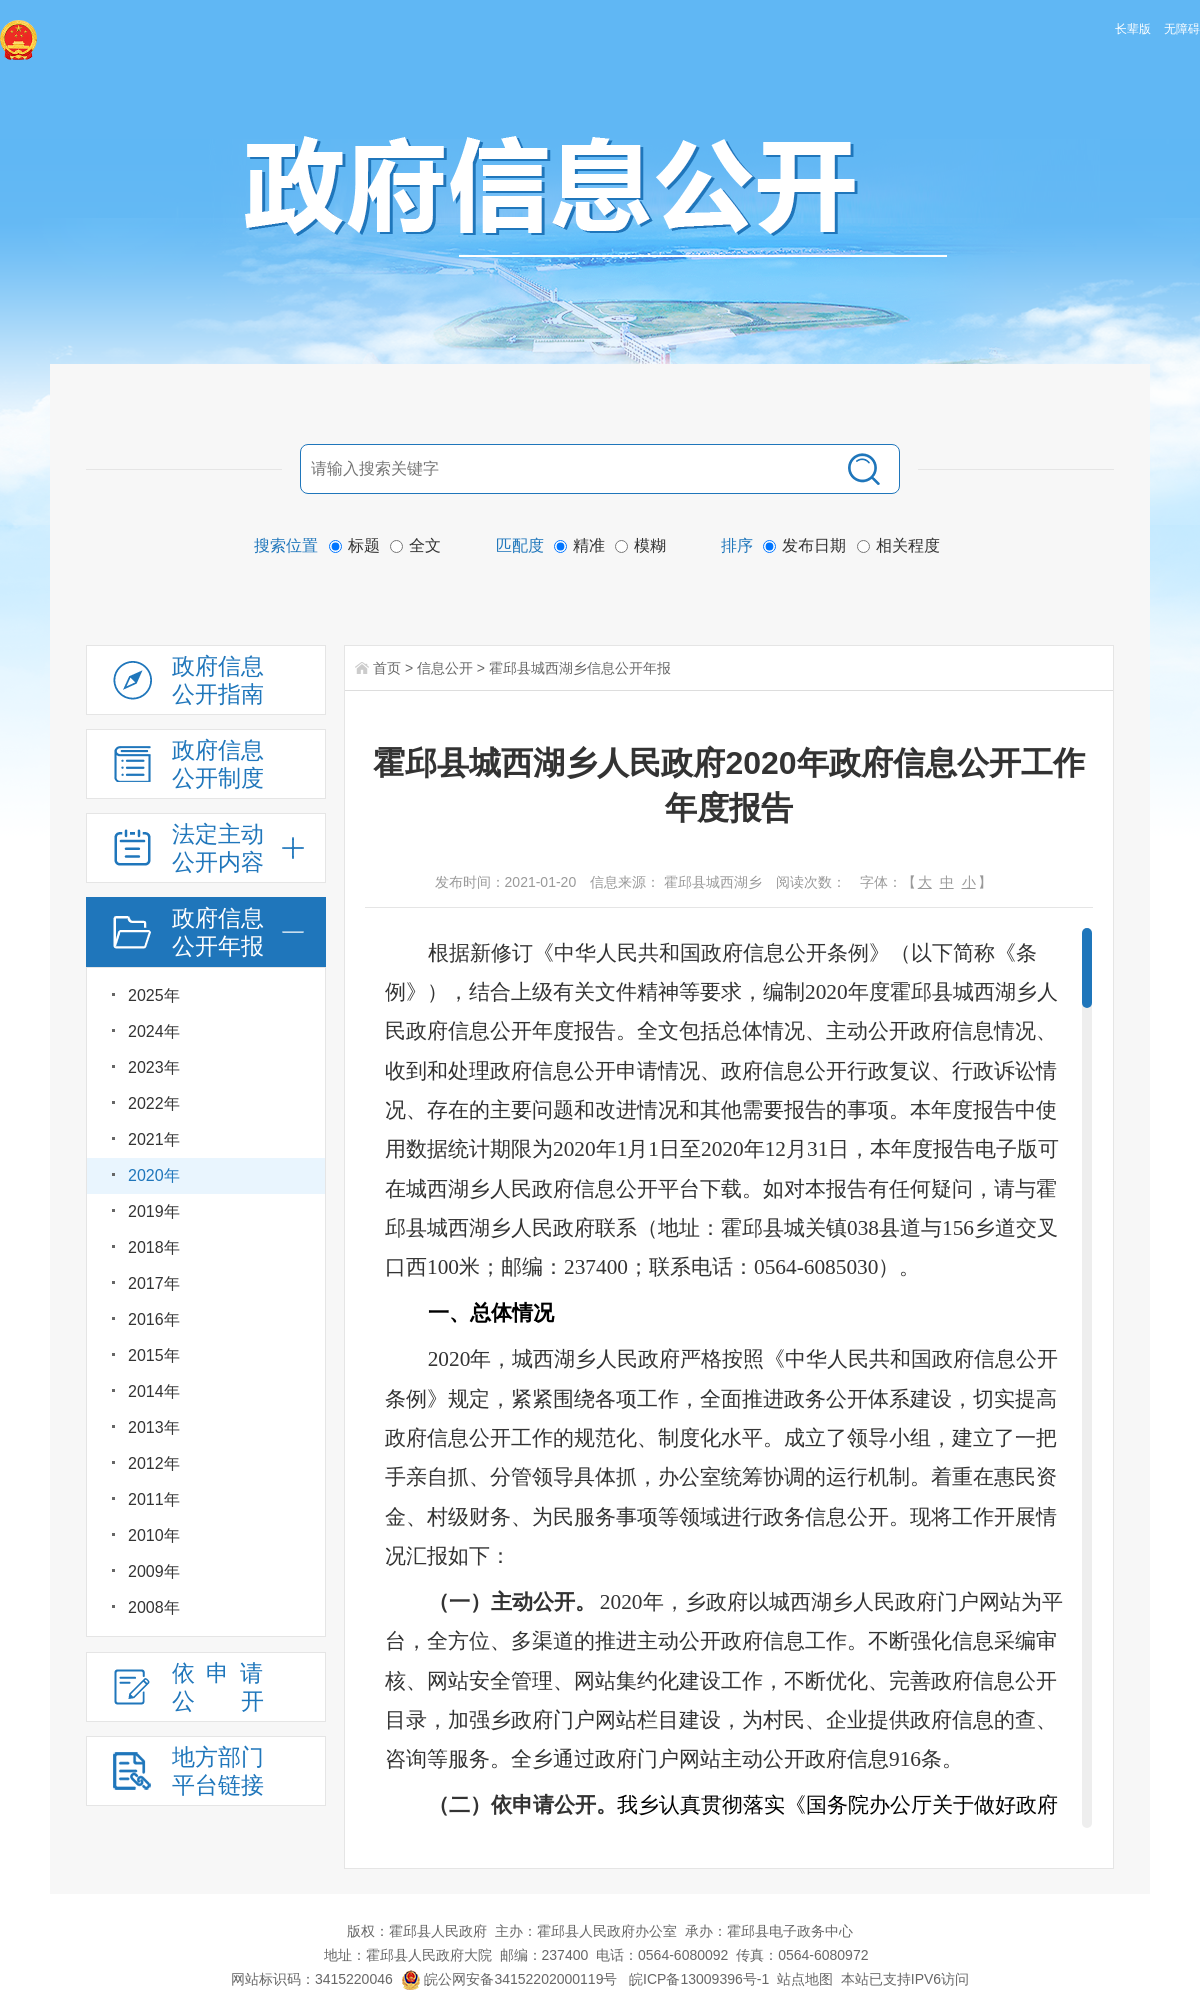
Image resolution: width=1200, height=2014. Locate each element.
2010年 (154, 1535)
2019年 (154, 1211)
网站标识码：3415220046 (312, 1979)
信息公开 (445, 668)
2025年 (154, 995)
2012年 (154, 1463)
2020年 (154, 1175)
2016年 (154, 1319)
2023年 (154, 1067)
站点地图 (805, 1979)
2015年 (154, 1355)
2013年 (154, 1427)
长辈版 (1133, 29)
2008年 (154, 1607)
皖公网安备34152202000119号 (509, 1979)
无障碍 (1182, 29)
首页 (387, 668)
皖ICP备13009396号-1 (699, 1979)
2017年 (154, 1283)
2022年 (154, 1103)
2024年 (154, 1031)
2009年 (154, 1571)
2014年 (154, 1391)
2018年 (154, 1247)
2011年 (154, 1499)
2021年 (154, 1139)
